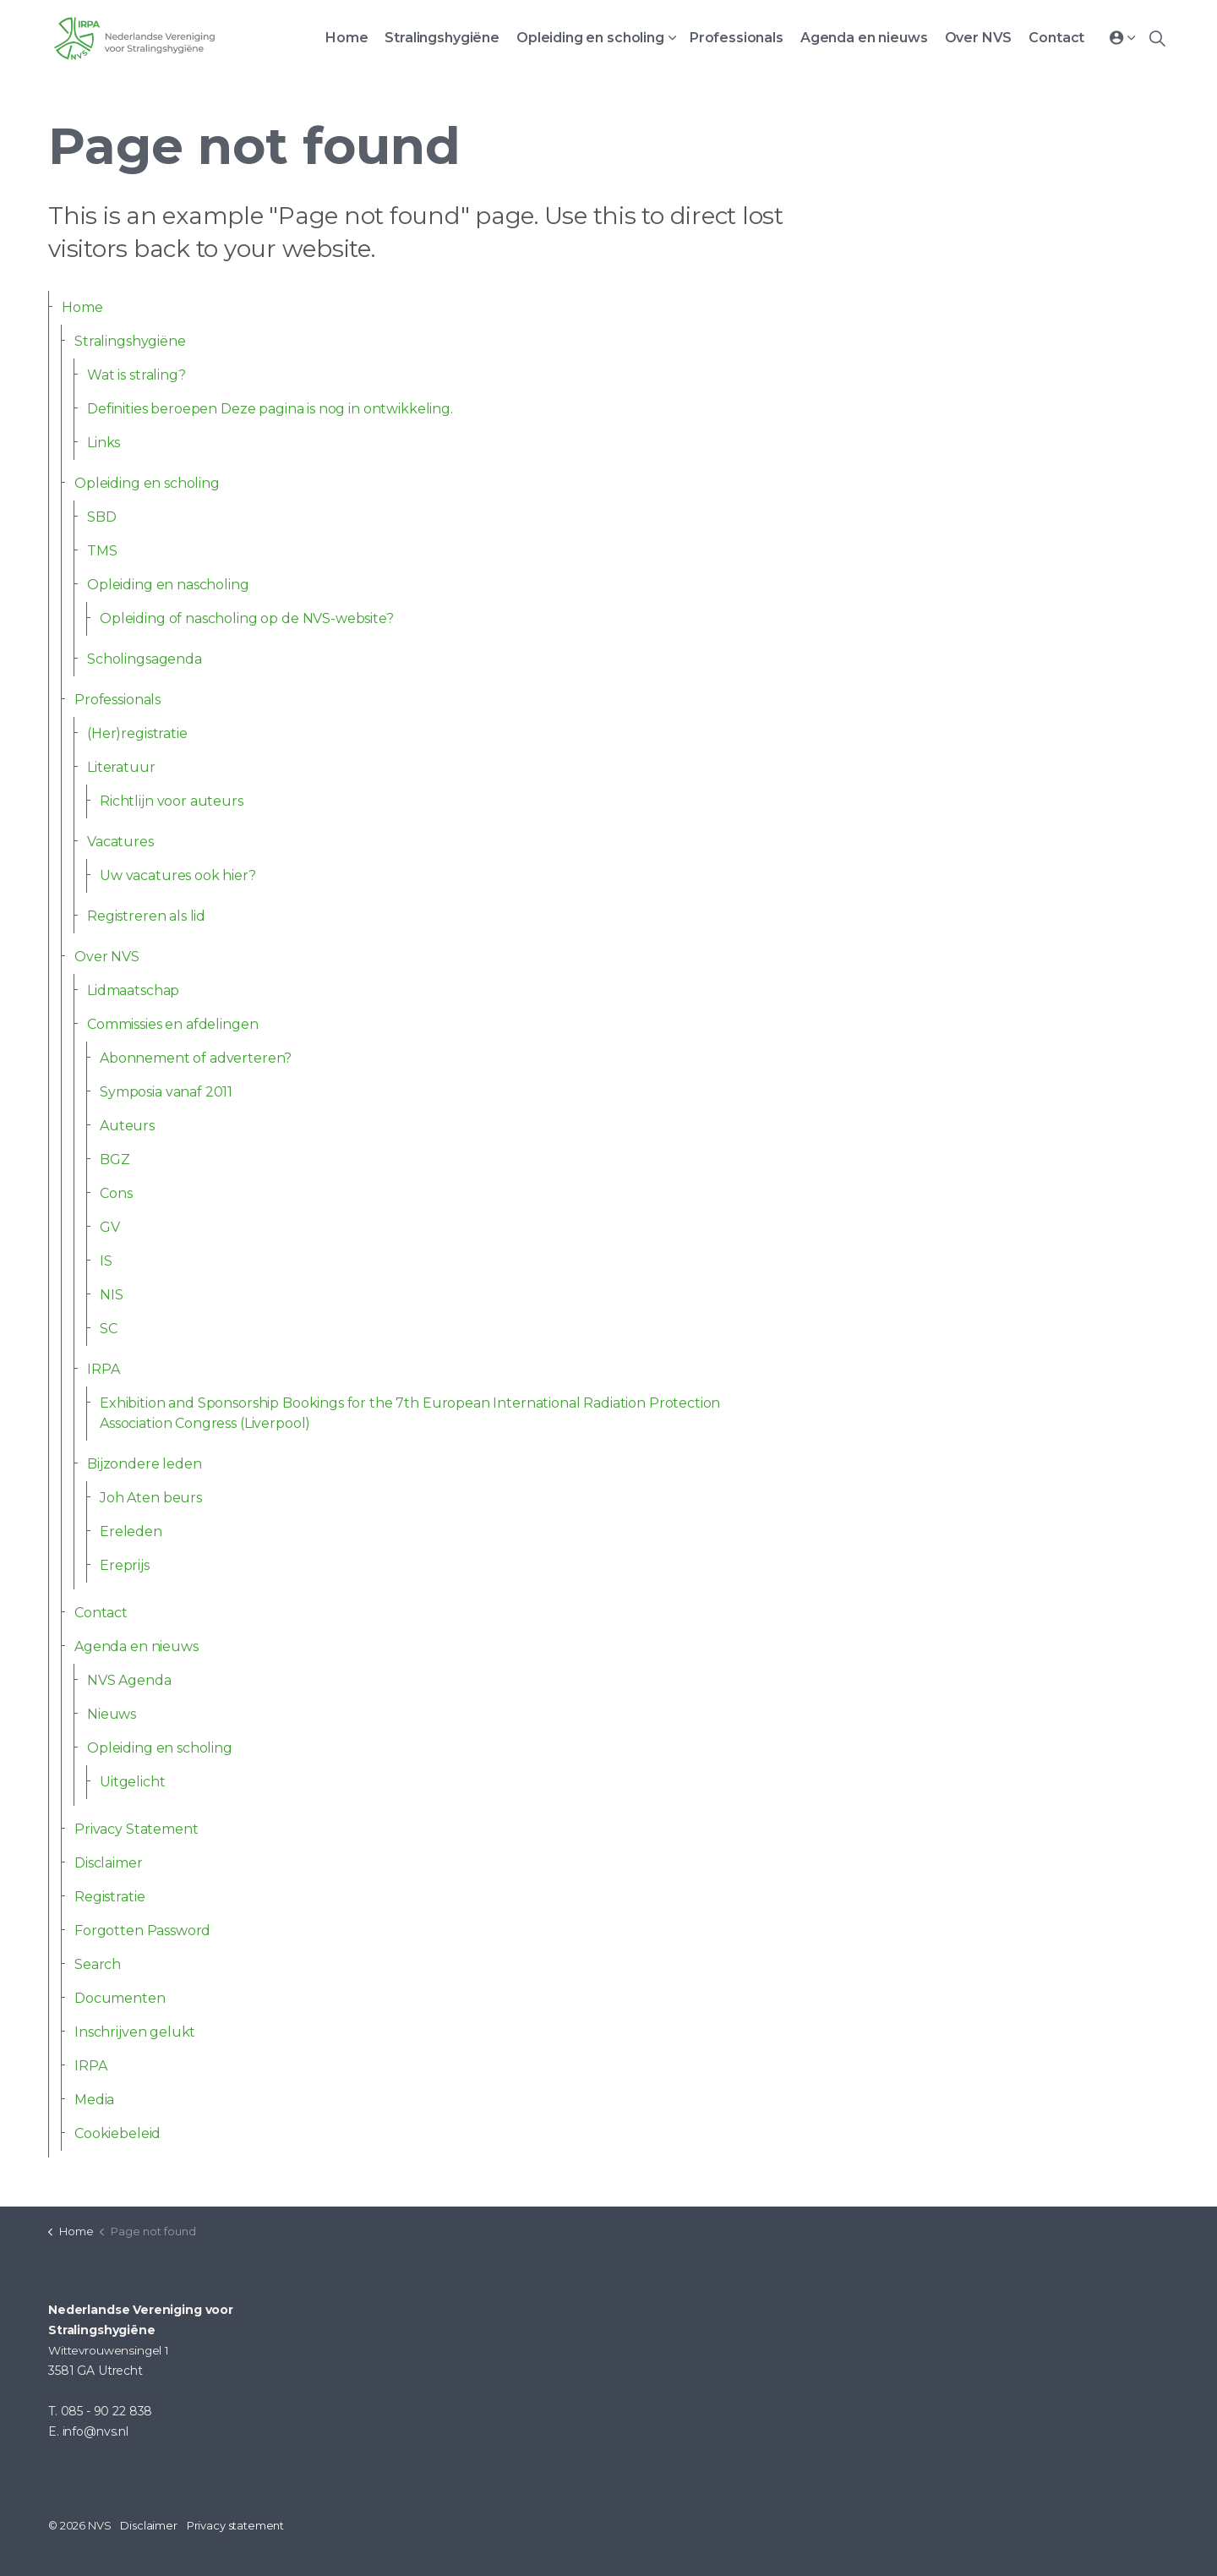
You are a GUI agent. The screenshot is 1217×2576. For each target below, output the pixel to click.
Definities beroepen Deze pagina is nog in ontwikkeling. (270, 409)
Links (103, 443)
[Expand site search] (1157, 38)
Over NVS (978, 38)
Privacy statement (235, 2525)
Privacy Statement (136, 1829)
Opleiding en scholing (590, 38)
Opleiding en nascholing (168, 585)
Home (346, 38)
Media (94, 2100)
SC (108, 1329)
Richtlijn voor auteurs (171, 801)
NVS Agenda (129, 1680)
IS (106, 1261)
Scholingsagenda (144, 659)
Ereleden (131, 1531)
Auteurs (127, 1126)
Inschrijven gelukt (134, 2032)
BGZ (115, 1159)
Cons (116, 1193)
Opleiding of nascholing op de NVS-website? (247, 618)
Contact (1056, 38)
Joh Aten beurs (151, 1498)
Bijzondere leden (144, 1464)
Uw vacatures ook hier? (178, 875)
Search (97, 1964)
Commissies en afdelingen (172, 1024)
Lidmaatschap (133, 990)
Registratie (109, 1897)
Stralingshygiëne (442, 38)
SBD (102, 517)
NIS (111, 1295)
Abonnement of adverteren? (196, 1058)
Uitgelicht (133, 1782)
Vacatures (120, 842)
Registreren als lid (146, 916)
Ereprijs (125, 1565)
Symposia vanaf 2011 (166, 1092)
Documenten (120, 1998)
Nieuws (111, 1714)
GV (110, 1227)
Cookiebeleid (117, 2133)
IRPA (103, 1369)
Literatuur (121, 767)
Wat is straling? (136, 375)
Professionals (736, 38)
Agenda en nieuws (864, 38)
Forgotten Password (142, 1930)
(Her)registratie (137, 733)
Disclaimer (108, 1863)
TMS (102, 551)
